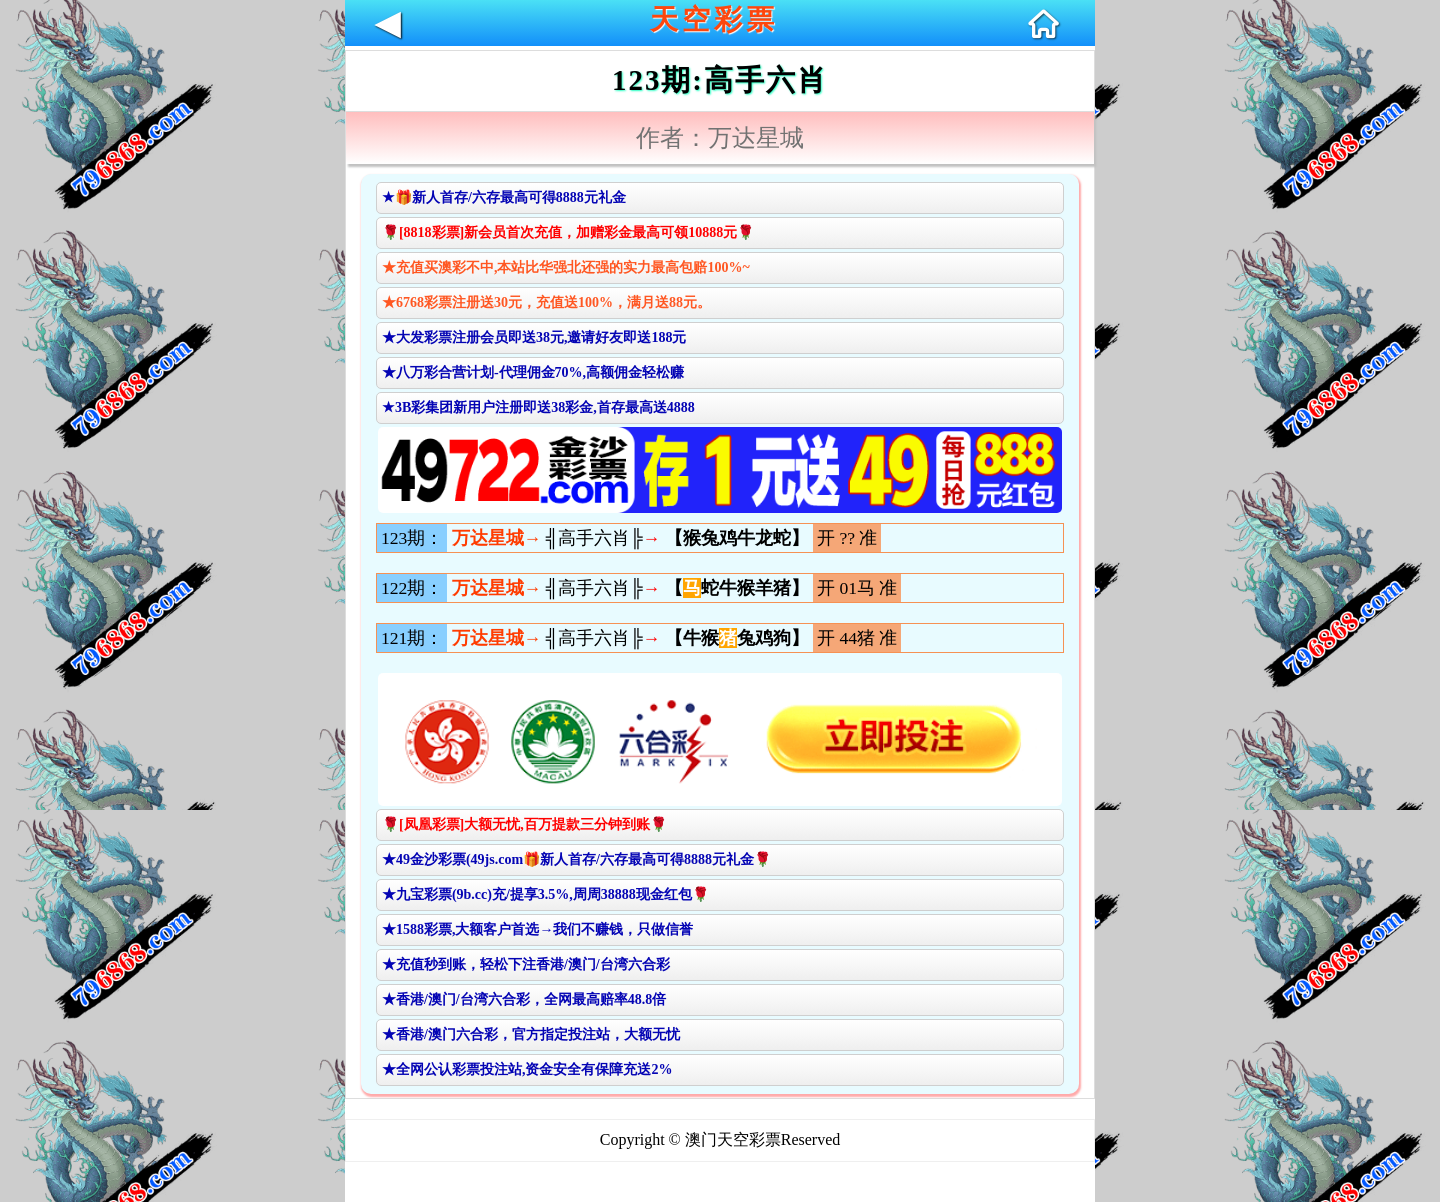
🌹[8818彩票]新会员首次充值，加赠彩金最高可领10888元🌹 (568, 232)
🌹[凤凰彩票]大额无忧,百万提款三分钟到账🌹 (524, 824)
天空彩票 (714, 19)
